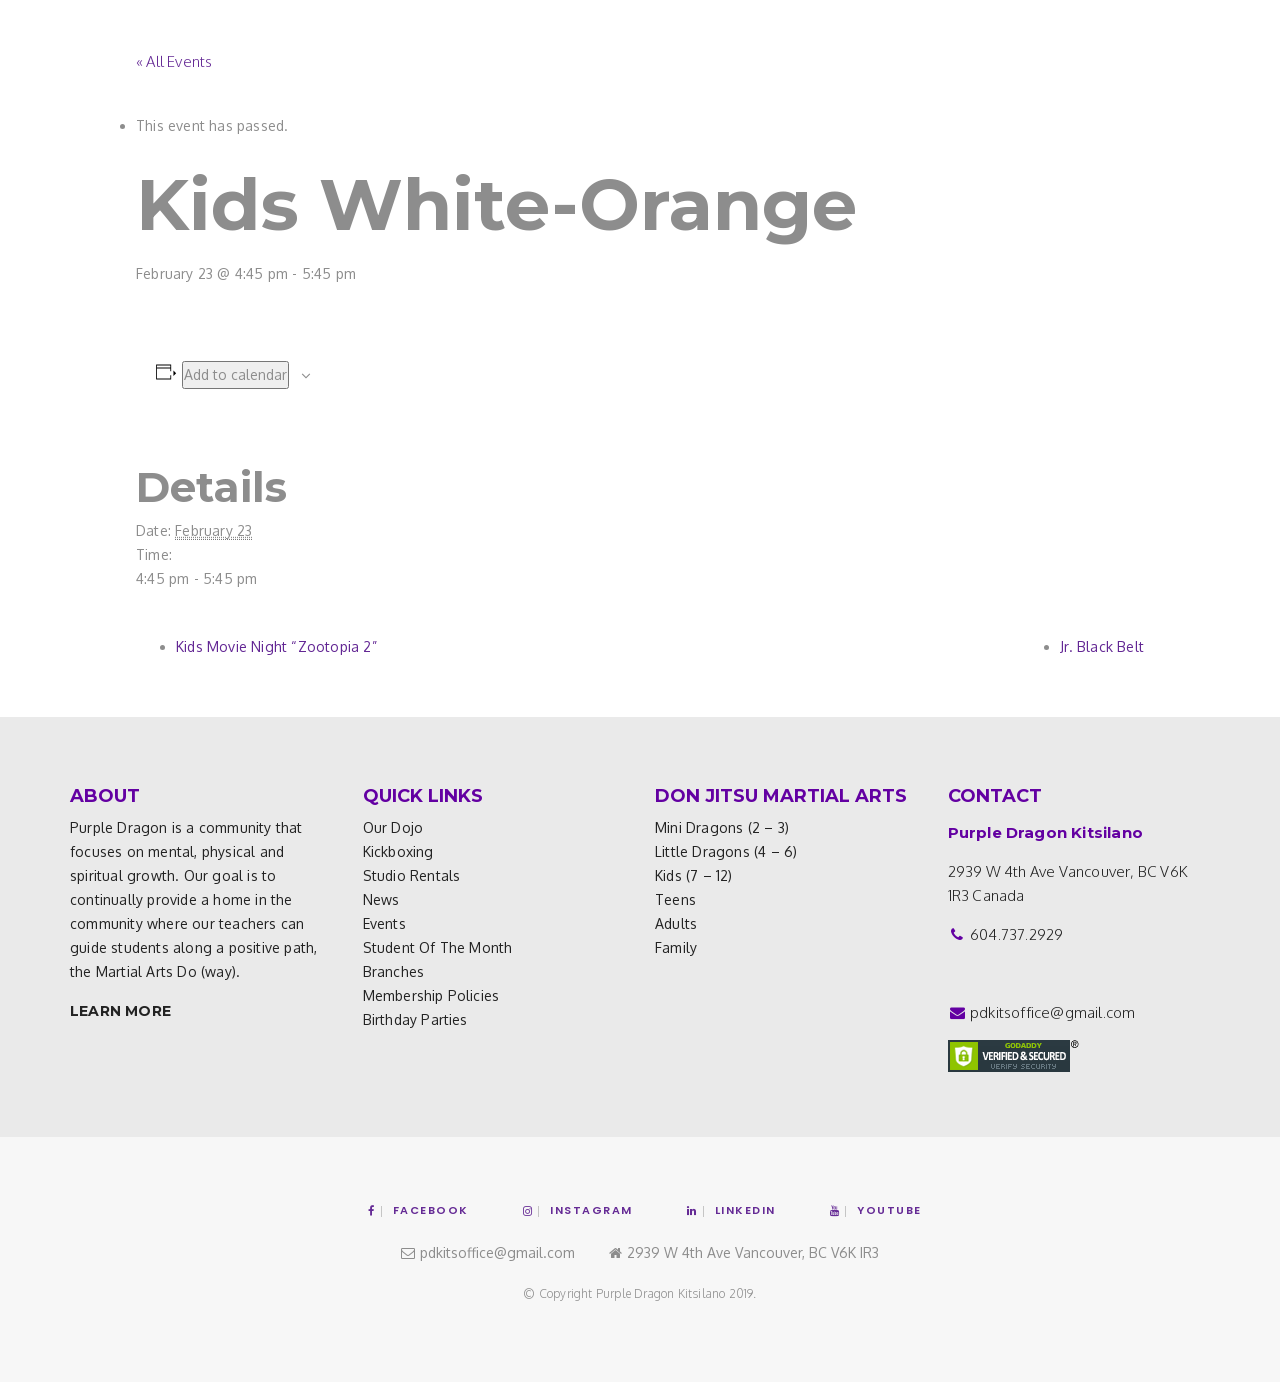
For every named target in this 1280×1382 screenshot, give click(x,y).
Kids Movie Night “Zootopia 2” (276, 646)
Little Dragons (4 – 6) (726, 851)
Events (384, 923)
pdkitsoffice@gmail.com (1052, 1012)
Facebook (418, 1210)
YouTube (876, 1210)
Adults (676, 923)
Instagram (578, 1210)
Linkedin (731, 1210)
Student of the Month (438, 947)
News (381, 899)
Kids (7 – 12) (694, 875)
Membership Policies (431, 995)
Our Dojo (393, 827)
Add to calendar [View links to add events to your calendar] (235, 374)
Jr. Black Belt (1102, 646)
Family (676, 947)
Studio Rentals (412, 875)
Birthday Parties (415, 1019)
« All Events (174, 61)
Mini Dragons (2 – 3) (722, 827)
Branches (394, 971)
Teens (675, 899)
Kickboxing (398, 851)
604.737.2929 (1016, 934)
